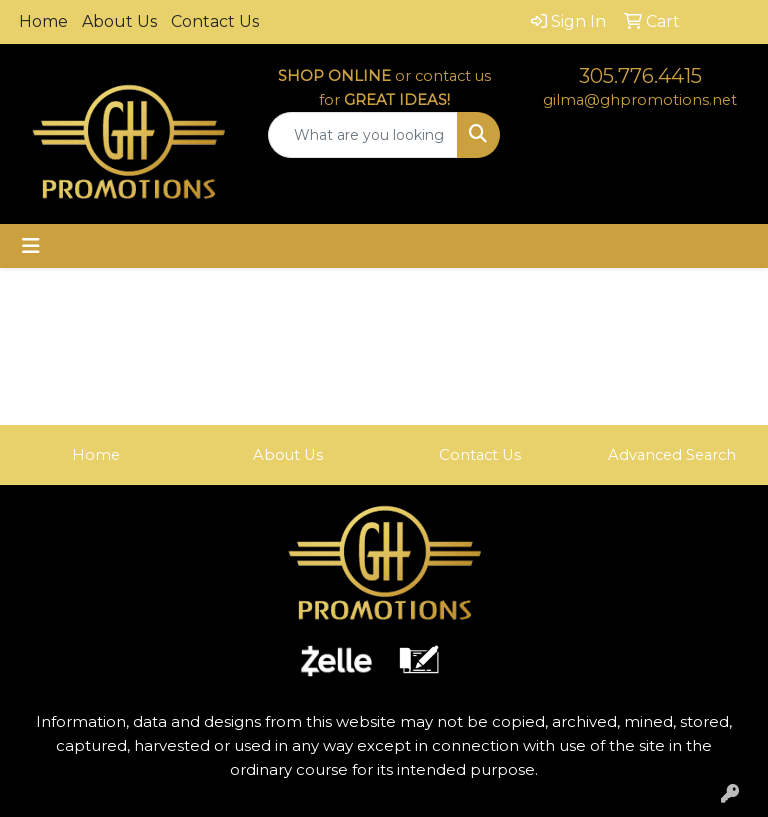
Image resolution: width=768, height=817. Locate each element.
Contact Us (215, 21)
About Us (119, 21)
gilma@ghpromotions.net (640, 100)
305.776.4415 (640, 76)
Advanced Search (672, 455)
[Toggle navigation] (31, 246)
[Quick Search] (363, 135)
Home (43, 21)
